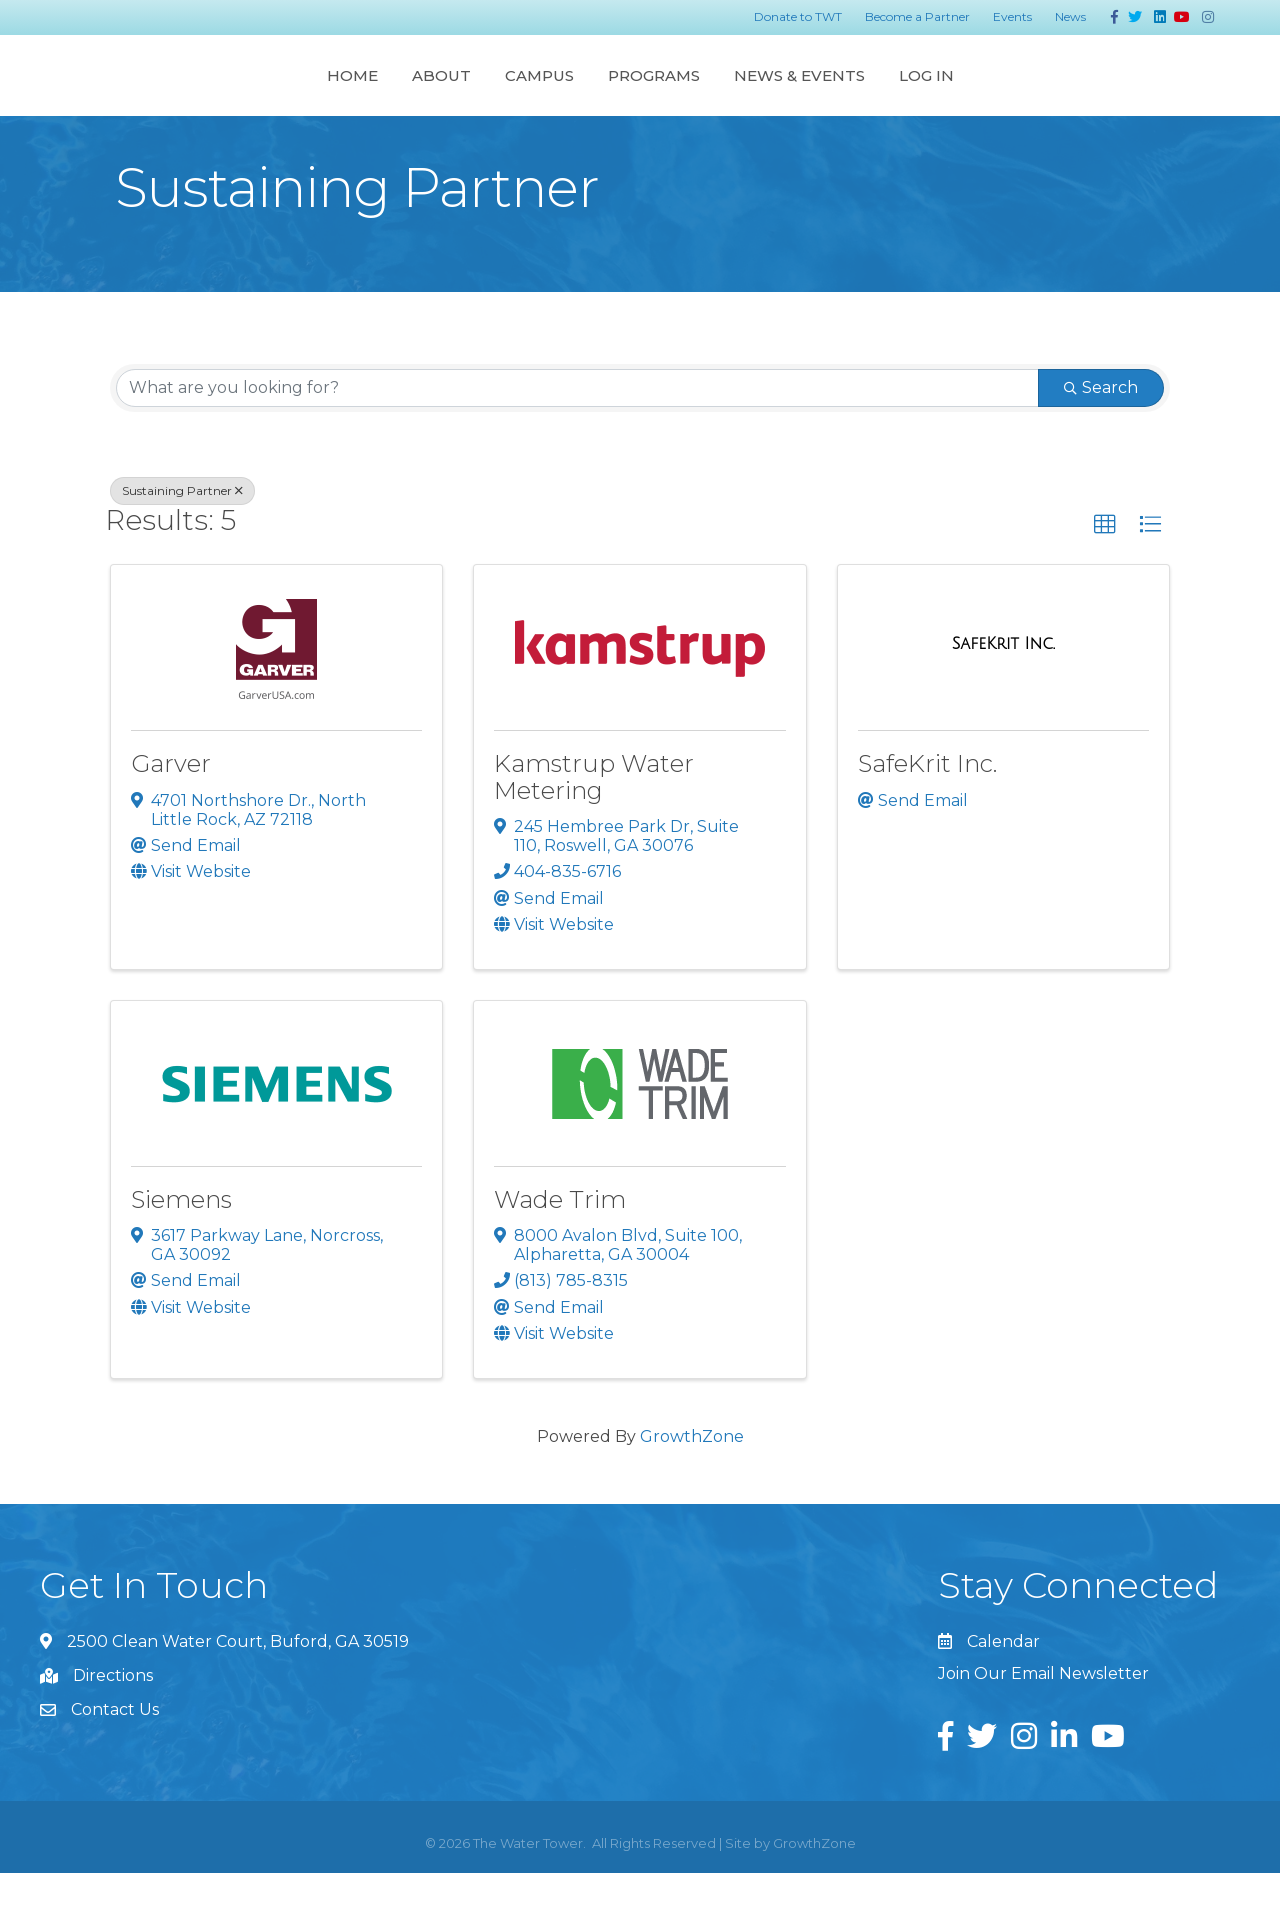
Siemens (181, 1238)
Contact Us (115, 1748)
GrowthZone (692, 1475)
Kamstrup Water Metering (594, 815)
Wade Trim (560, 1238)
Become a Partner (917, 16)
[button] (1105, 564)
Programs (849, 93)
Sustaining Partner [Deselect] (182, 529)
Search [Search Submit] (1101, 426)
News (1070, 16)
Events (1012, 16)
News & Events (994, 93)
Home (156, 93)
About (245, 93)
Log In (1121, 93)
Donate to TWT (798, 16)
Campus (343, 93)
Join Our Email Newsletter (1043, 1712)
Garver (171, 802)
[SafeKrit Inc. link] (1003, 683)
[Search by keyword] (577, 427)
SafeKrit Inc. (927, 802)
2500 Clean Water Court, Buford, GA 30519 (238, 1680)
